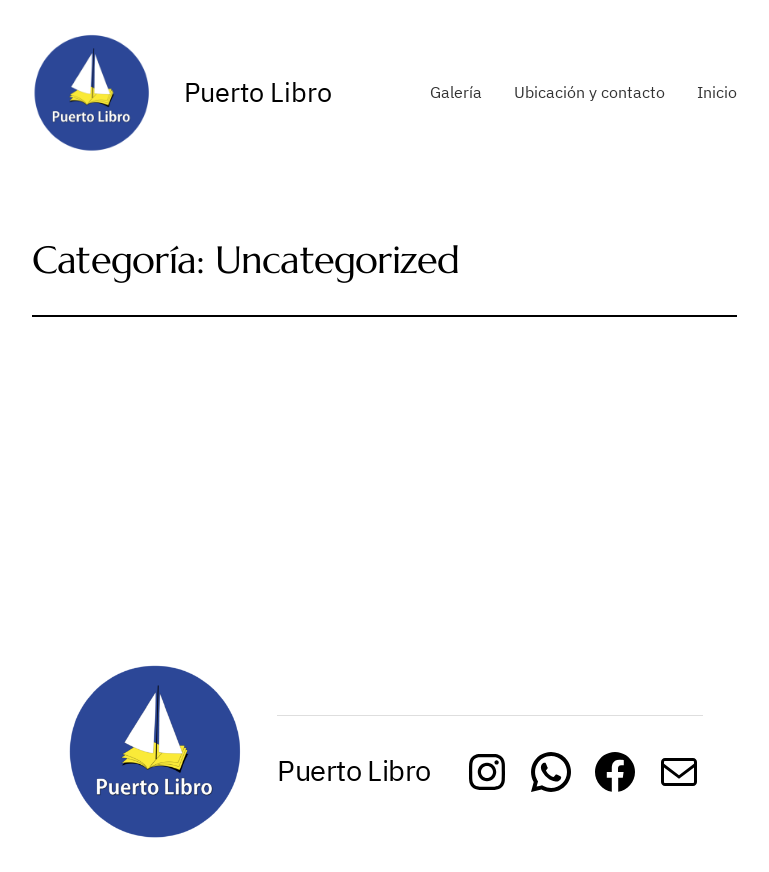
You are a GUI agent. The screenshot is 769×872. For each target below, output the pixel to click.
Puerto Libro (258, 92)
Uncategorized (267, 442)
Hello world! (149, 392)
